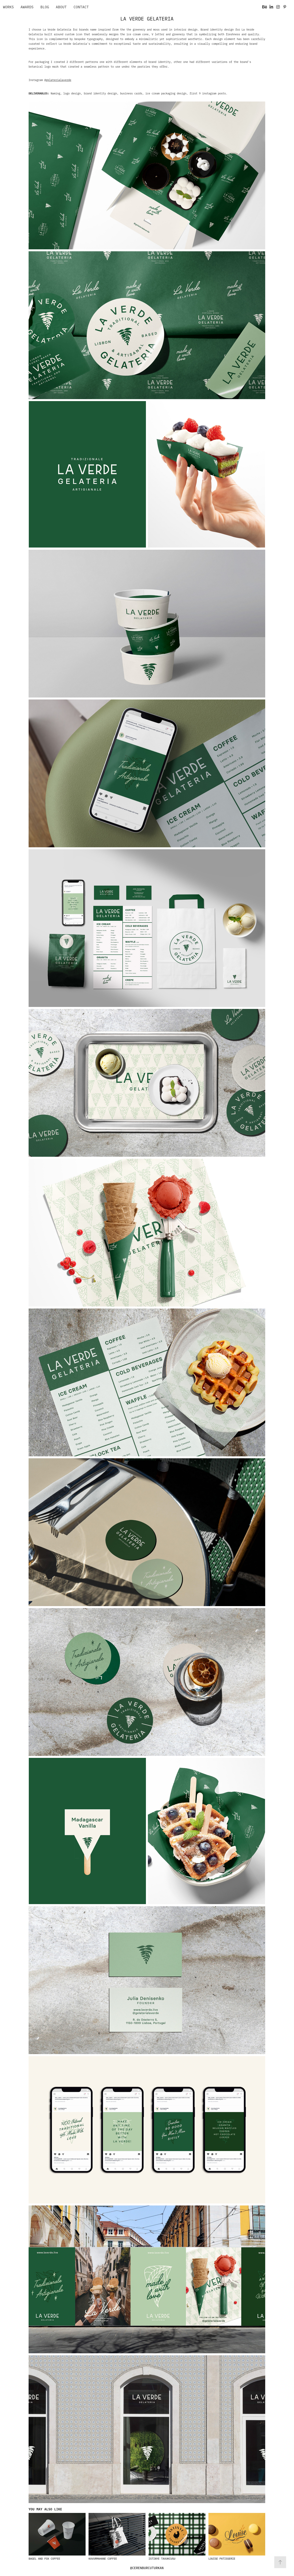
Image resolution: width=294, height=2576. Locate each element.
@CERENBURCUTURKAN (147, 2568)
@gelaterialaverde (57, 80)
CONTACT (81, 6)
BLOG (44, 6)
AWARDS (27, 6)
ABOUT (61, 6)
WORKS (8, 6)
